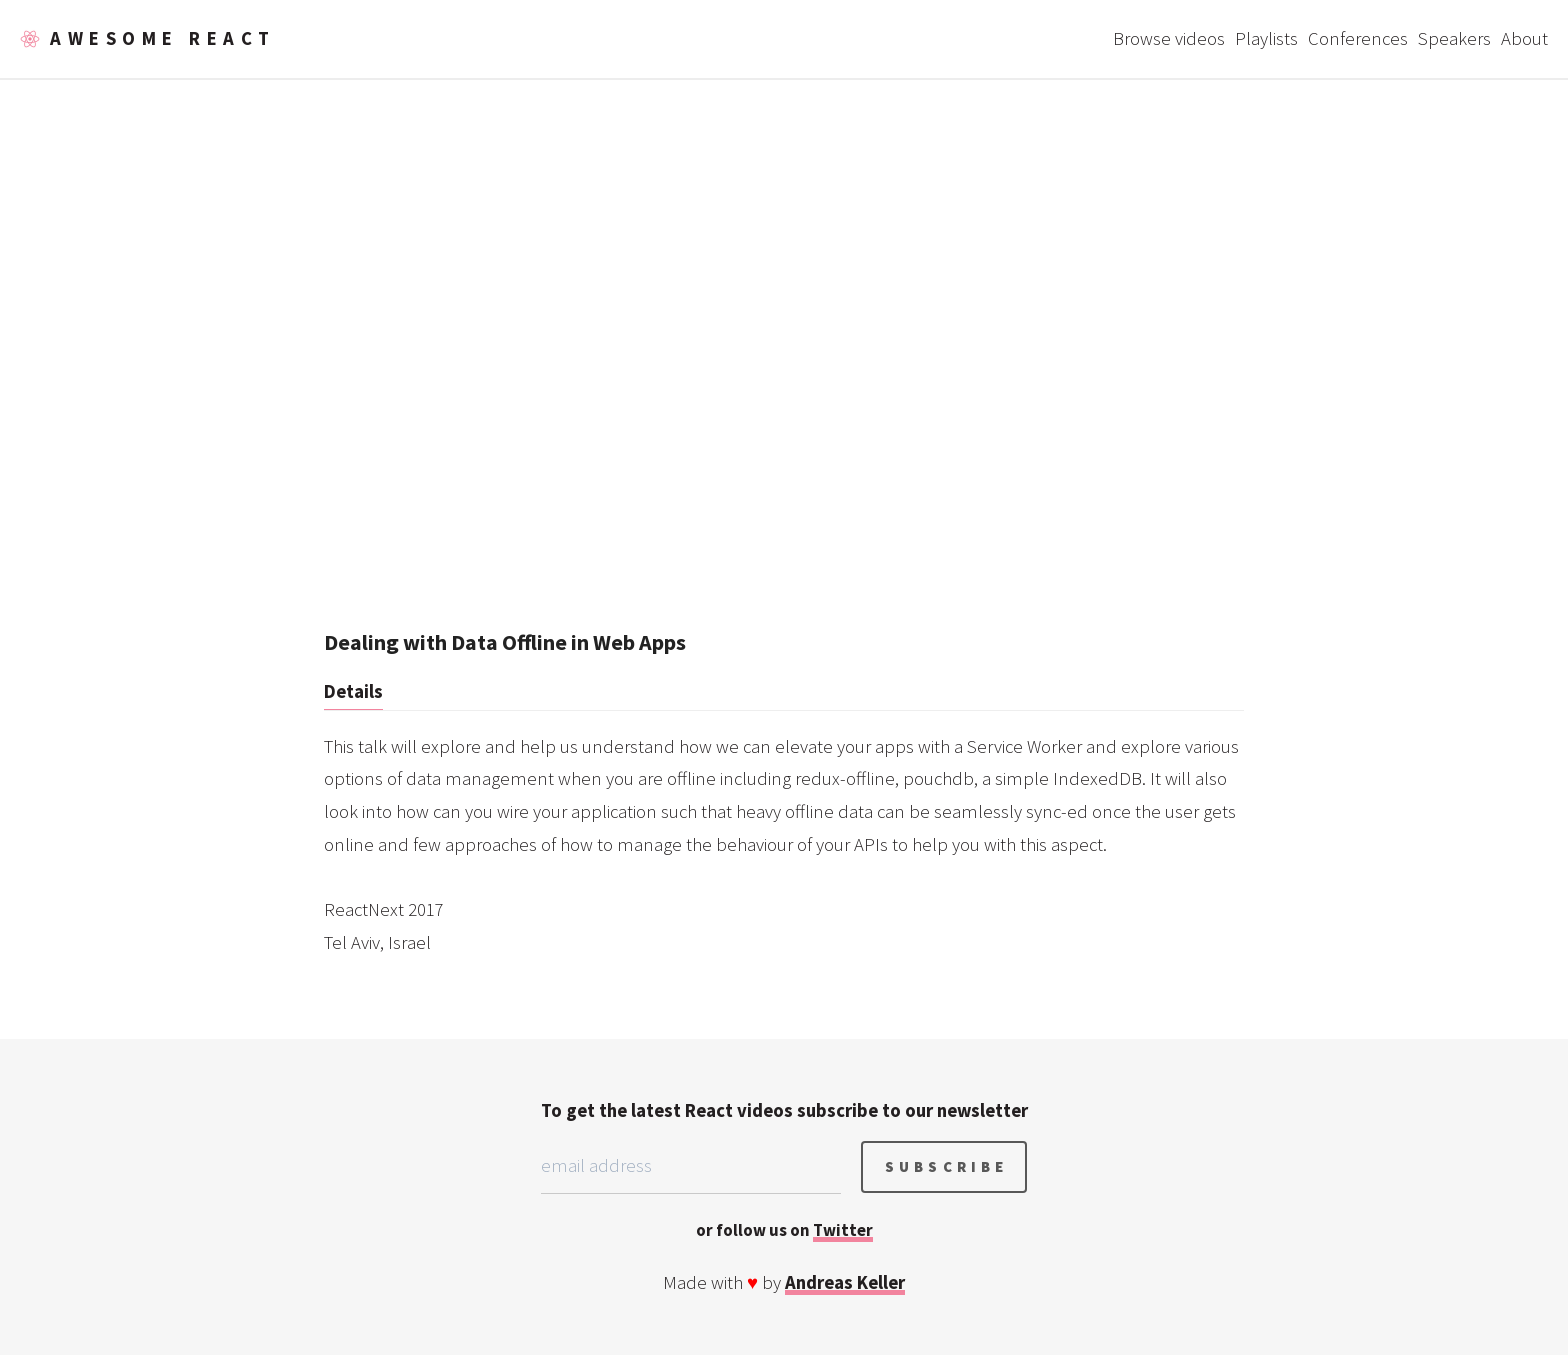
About (1524, 38)
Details (353, 691)
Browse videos (1169, 38)
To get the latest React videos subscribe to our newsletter (784, 1110)
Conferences (1358, 38)
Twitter (843, 1230)
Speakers (1454, 38)
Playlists (1266, 38)
